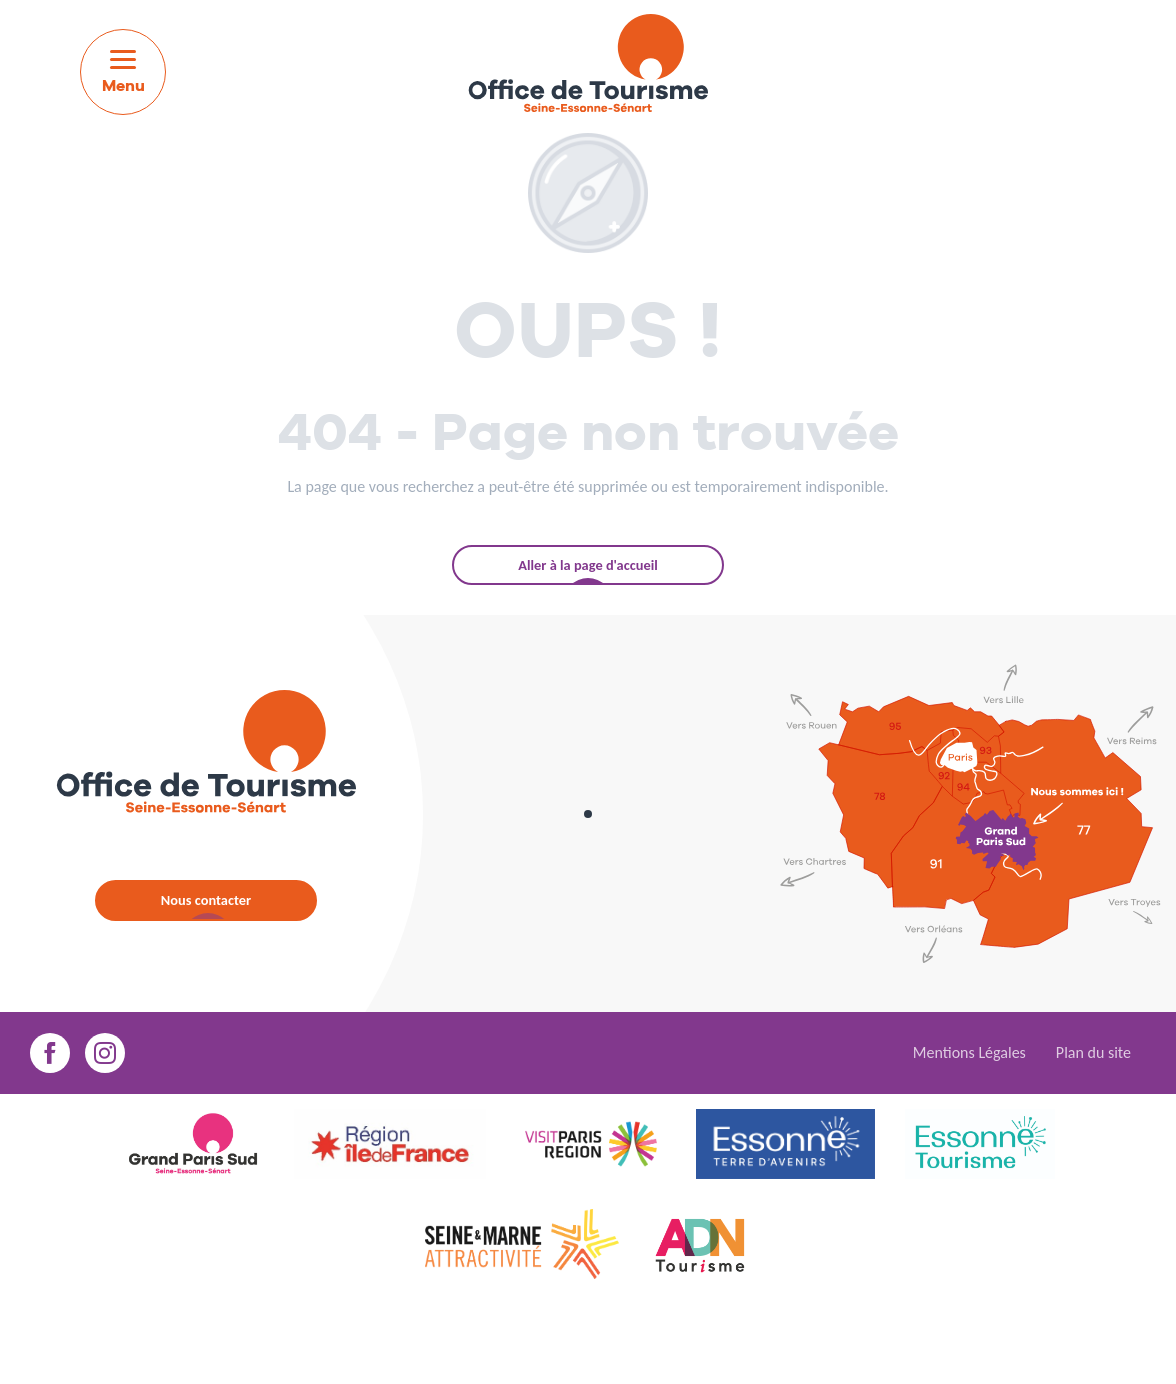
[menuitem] (588, 66)
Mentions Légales (969, 1052)
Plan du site (1093, 1052)
